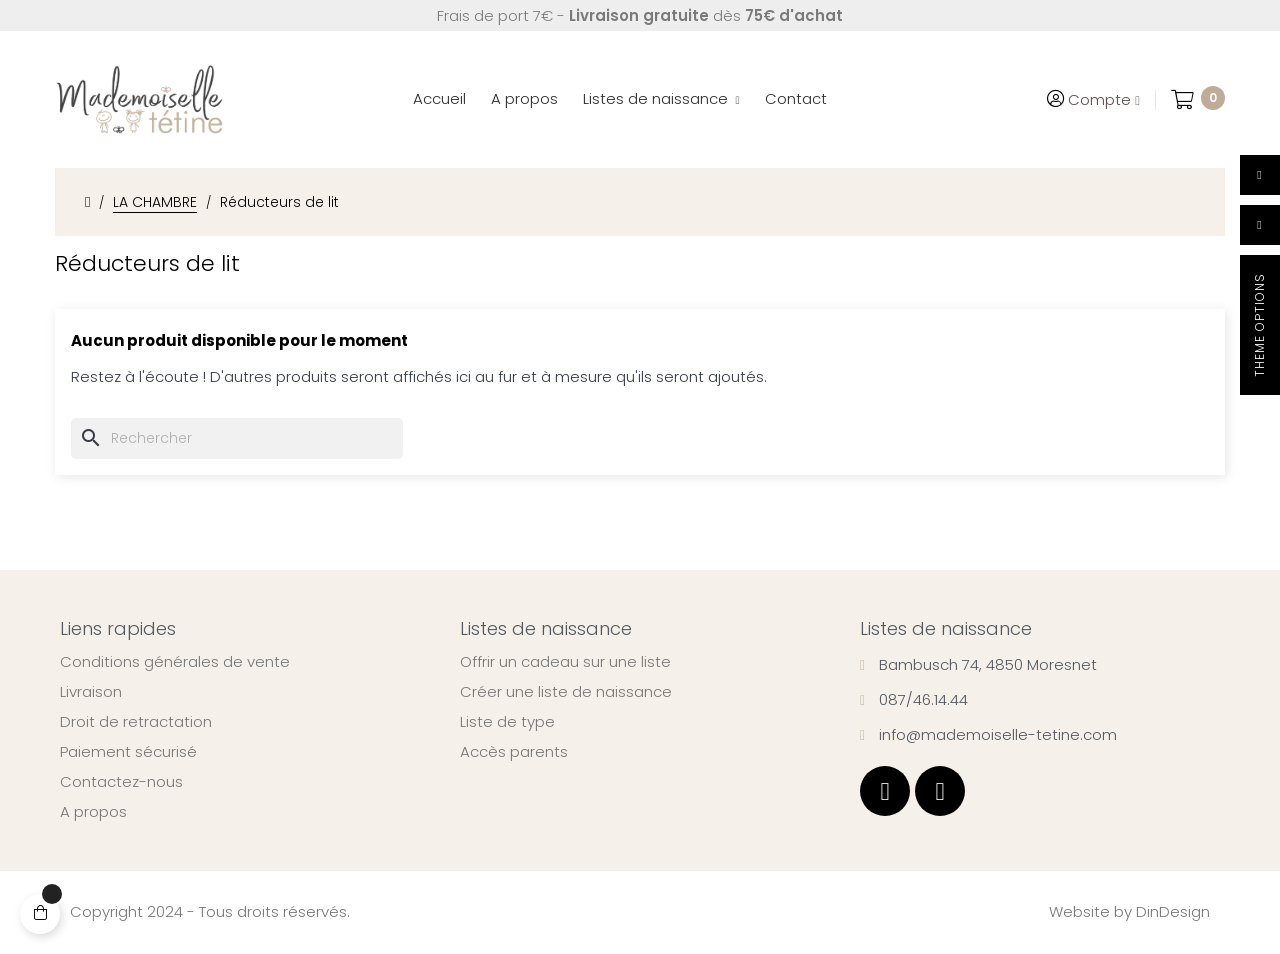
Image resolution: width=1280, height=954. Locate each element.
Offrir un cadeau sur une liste (565, 662)
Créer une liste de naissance (566, 692)
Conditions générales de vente (175, 662)
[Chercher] (237, 438)
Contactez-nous (121, 782)
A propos (93, 812)
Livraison (91, 692)
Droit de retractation (136, 722)
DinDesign (1173, 911)
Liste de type (507, 722)
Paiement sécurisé (128, 752)
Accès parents (514, 752)
